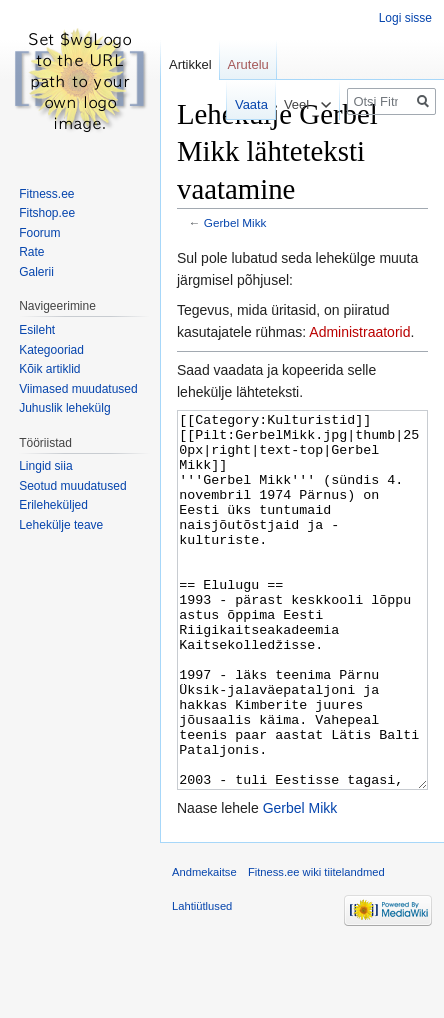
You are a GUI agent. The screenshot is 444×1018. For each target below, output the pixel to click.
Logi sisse (405, 18)
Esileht (37, 330)
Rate (31, 252)
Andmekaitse (204, 947)
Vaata (238, 104)
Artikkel (190, 64)
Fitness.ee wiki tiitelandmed (316, 947)
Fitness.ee (46, 194)
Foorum (39, 233)
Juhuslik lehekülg (64, 408)
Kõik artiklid (49, 369)
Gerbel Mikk (235, 222)
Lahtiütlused (202, 981)
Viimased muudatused (78, 389)
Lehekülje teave (61, 525)
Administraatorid (359, 332)
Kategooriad (51, 350)
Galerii (36, 272)
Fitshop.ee (47, 213)
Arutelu (248, 64)
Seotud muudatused (72, 486)
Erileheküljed (53, 505)
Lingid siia (45, 466)
